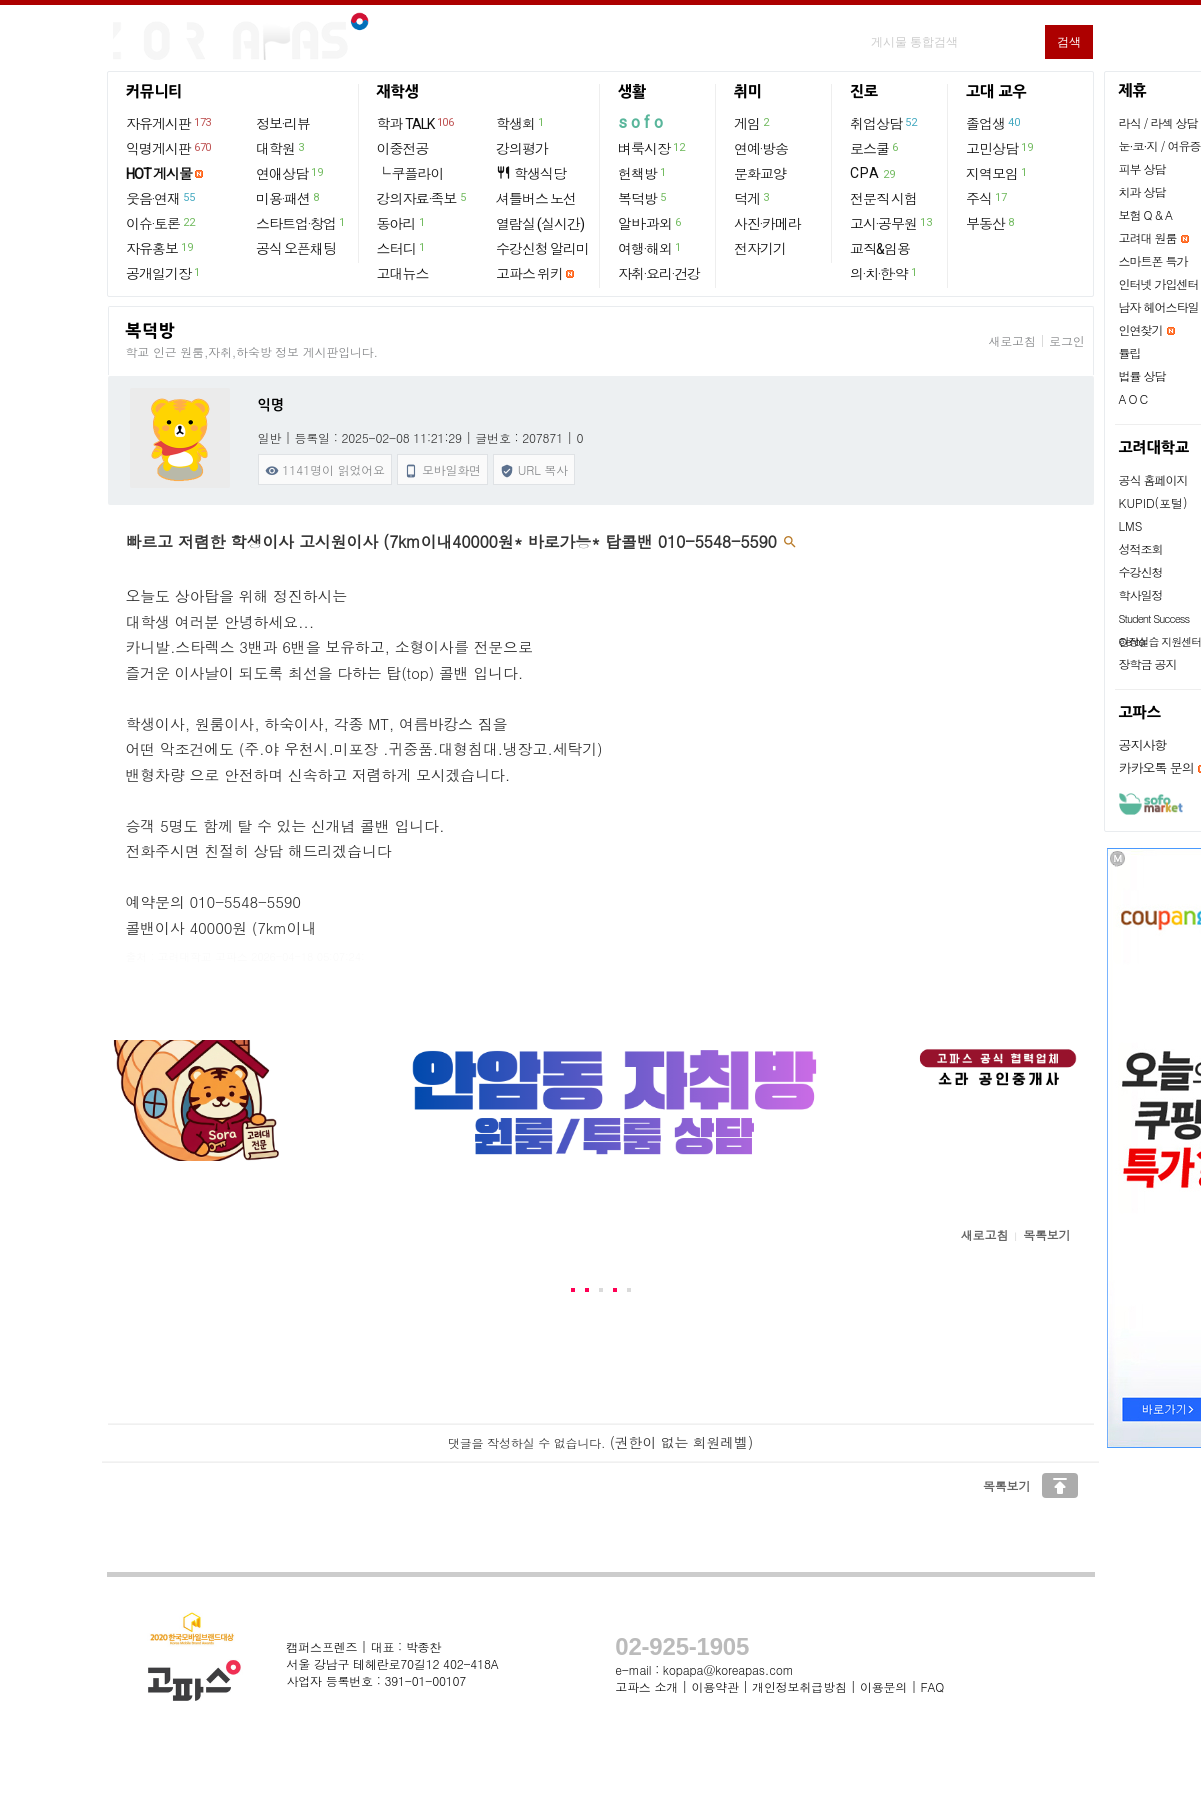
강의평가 (522, 149)
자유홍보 (160, 248)
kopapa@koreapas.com (728, 1669)
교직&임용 (880, 249)
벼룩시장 (652, 148)
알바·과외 (650, 223)
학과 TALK (416, 123)
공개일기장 (164, 273)
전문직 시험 (883, 199)
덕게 (752, 198)
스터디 (402, 248)
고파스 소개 (646, 1686)
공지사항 (1143, 744)
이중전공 (403, 149)
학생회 (521, 123)
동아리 (402, 223)
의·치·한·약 (884, 273)
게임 (752, 123)
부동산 (991, 223)
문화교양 (760, 174)
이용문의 (883, 1686)
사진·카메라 (767, 224)
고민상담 (1000, 148)
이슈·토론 (161, 223)
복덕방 (643, 198)
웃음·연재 (161, 198)
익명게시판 (169, 148)
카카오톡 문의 (1156, 767)
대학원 (281, 148)
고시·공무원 (891, 223)
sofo (642, 122)
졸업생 (993, 123)
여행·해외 (650, 248)
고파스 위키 (529, 274)
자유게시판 (169, 123)
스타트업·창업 (301, 223)
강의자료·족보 (422, 198)
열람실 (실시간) (540, 224)
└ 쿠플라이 (410, 174)
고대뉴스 (403, 274)
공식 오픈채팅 (296, 249)
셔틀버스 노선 (536, 199)
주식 (987, 198)
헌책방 (643, 173)
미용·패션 (288, 198)
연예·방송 (761, 149)
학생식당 (531, 173)
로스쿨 (875, 148)
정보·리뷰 (283, 124)
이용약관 (714, 1686)
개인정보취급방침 (799, 1686)
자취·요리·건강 (659, 274)
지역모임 (997, 173)
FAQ (933, 1686)
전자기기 (760, 249)
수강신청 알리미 (542, 249)
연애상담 (290, 173)
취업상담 (884, 123)
